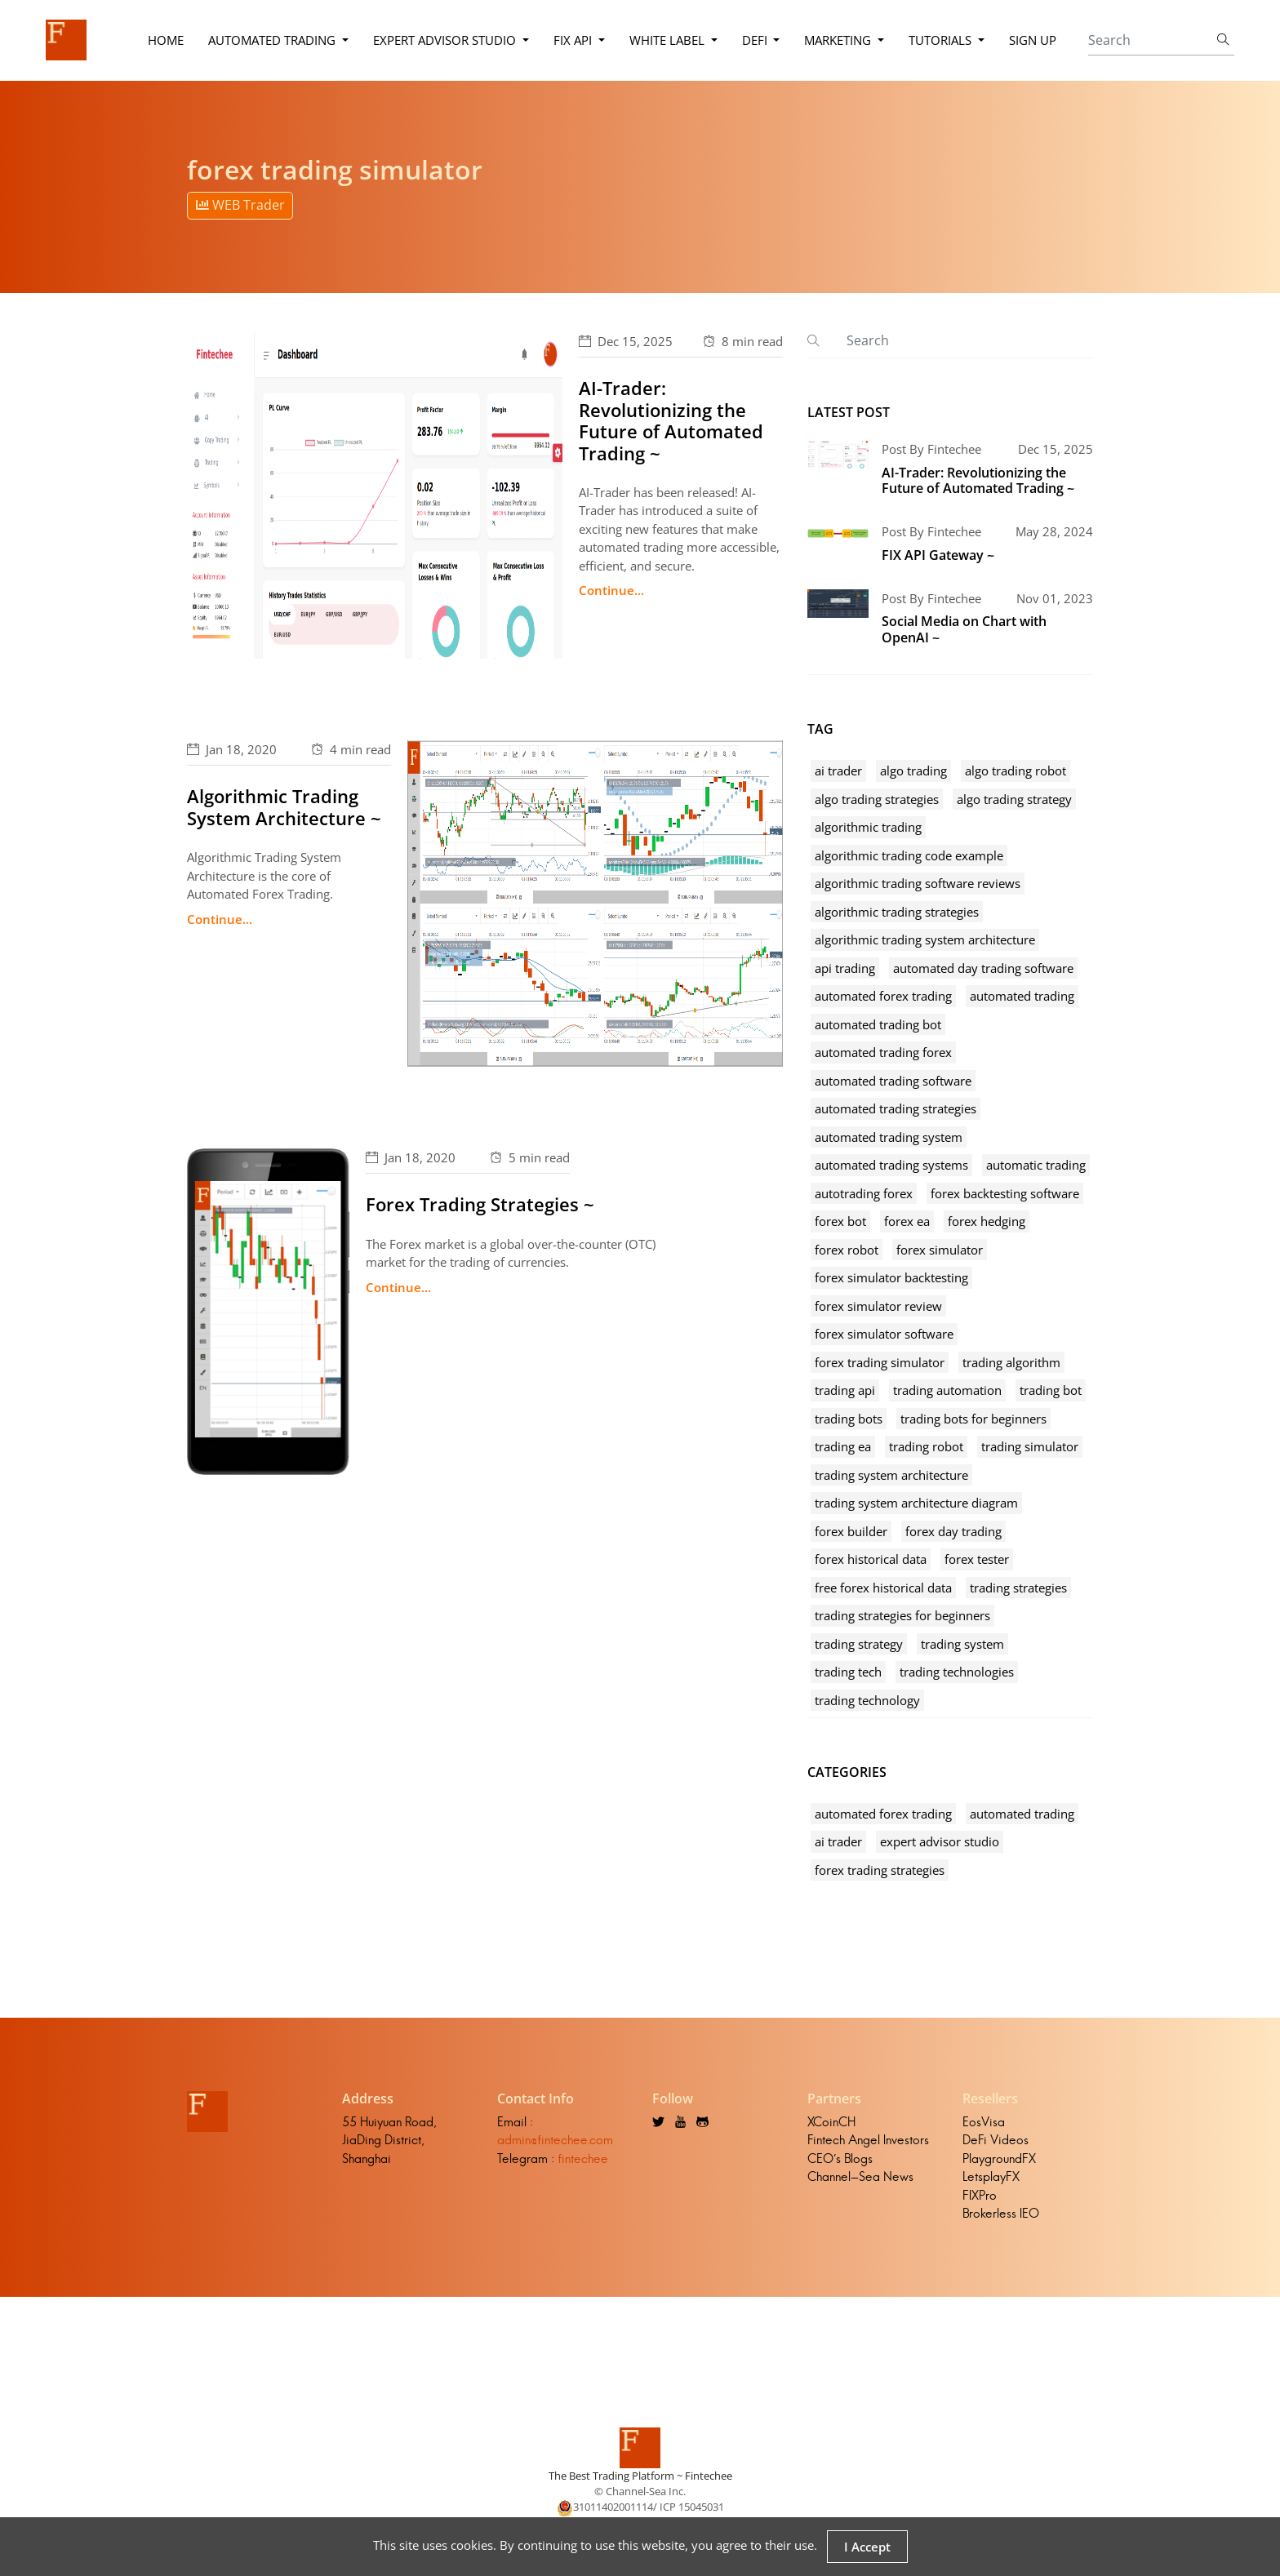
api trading (845, 968)
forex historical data (871, 1559)
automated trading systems (891, 1165)
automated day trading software (983, 968)
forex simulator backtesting (891, 1277)
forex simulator (939, 1249)
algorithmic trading (868, 827)
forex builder (851, 1531)
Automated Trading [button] (273, 40)
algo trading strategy (1014, 799)
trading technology (867, 1700)
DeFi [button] (756, 40)
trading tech (848, 1671)
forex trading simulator (879, 1362)
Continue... (611, 590)
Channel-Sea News (860, 2176)
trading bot (1051, 1390)
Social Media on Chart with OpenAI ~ (964, 629)
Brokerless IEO (1000, 2213)
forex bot (840, 1221)
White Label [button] (668, 40)
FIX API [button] (574, 40)
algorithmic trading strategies (897, 912)
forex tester (976, 1559)
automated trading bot (878, 1024)
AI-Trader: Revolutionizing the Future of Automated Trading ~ (671, 419)
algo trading (913, 770)
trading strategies (1018, 1587)
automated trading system (888, 1137)
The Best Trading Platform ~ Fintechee (640, 2475)
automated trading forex (883, 1052)
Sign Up (1032, 40)
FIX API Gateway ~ (938, 555)
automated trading (1022, 996)
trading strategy (859, 1644)
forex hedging (986, 1221)
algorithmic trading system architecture (925, 939)
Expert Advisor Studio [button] (446, 40)
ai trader (838, 770)
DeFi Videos (995, 2139)
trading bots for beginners (973, 1418)
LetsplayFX (991, 2176)
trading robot (926, 1446)
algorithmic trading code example (909, 855)
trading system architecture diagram (916, 1503)
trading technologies (957, 1671)
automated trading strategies (895, 1108)
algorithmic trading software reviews (917, 883)
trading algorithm (1011, 1362)
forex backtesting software (1005, 1193)
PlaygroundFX (999, 2158)
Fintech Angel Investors (868, 2139)
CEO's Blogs (840, 2158)
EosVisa (983, 2122)
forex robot (846, 1249)
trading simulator (1029, 1446)
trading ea (843, 1446)
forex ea (907, 1221)
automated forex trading (883, 996)
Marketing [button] (839, 40)
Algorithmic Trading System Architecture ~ (284, 806)
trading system (962, 1644)
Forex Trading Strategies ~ (480, 1204)
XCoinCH (831, 2122)
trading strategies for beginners (902, 1615)
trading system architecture (891, 1475)
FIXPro (979, 2195)
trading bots (848, 1418)
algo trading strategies (877, 799)
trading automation (947, 1390)
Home (166, 40)
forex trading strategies (879, 1870)
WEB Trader (240, 205)
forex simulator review (878, 1306)
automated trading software (893, 1081)
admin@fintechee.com (555, 2139)
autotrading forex (864, 1193)
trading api (845, 1390)
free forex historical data (883, 1587)
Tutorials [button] (942, 40)
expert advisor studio (939, 1841)
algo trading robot (1015, 770)
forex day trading (953, 1531)
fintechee (583, 2158)
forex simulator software (884, 1334)
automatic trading (1036, 1165)
